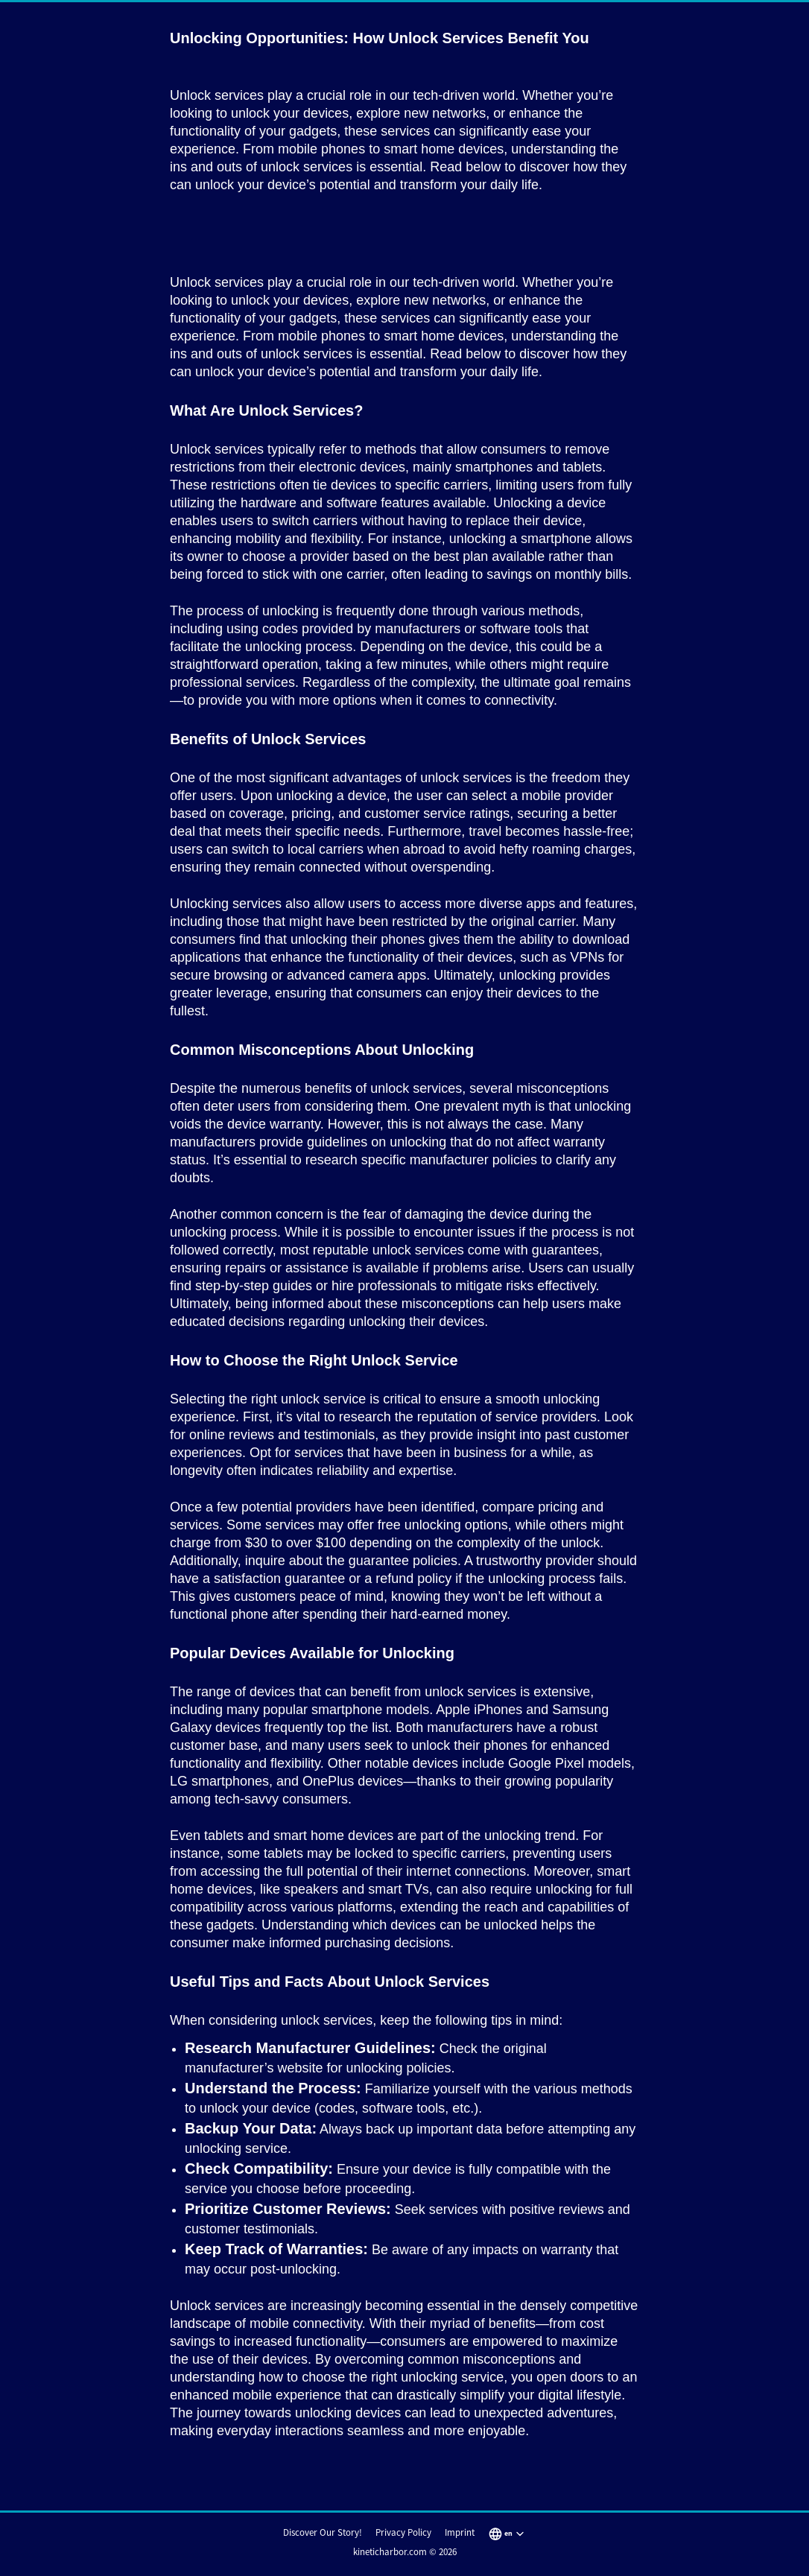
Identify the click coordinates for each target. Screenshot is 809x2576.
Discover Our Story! (322, 2532)
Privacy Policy (403, 2532)
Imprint (460, 2532)
